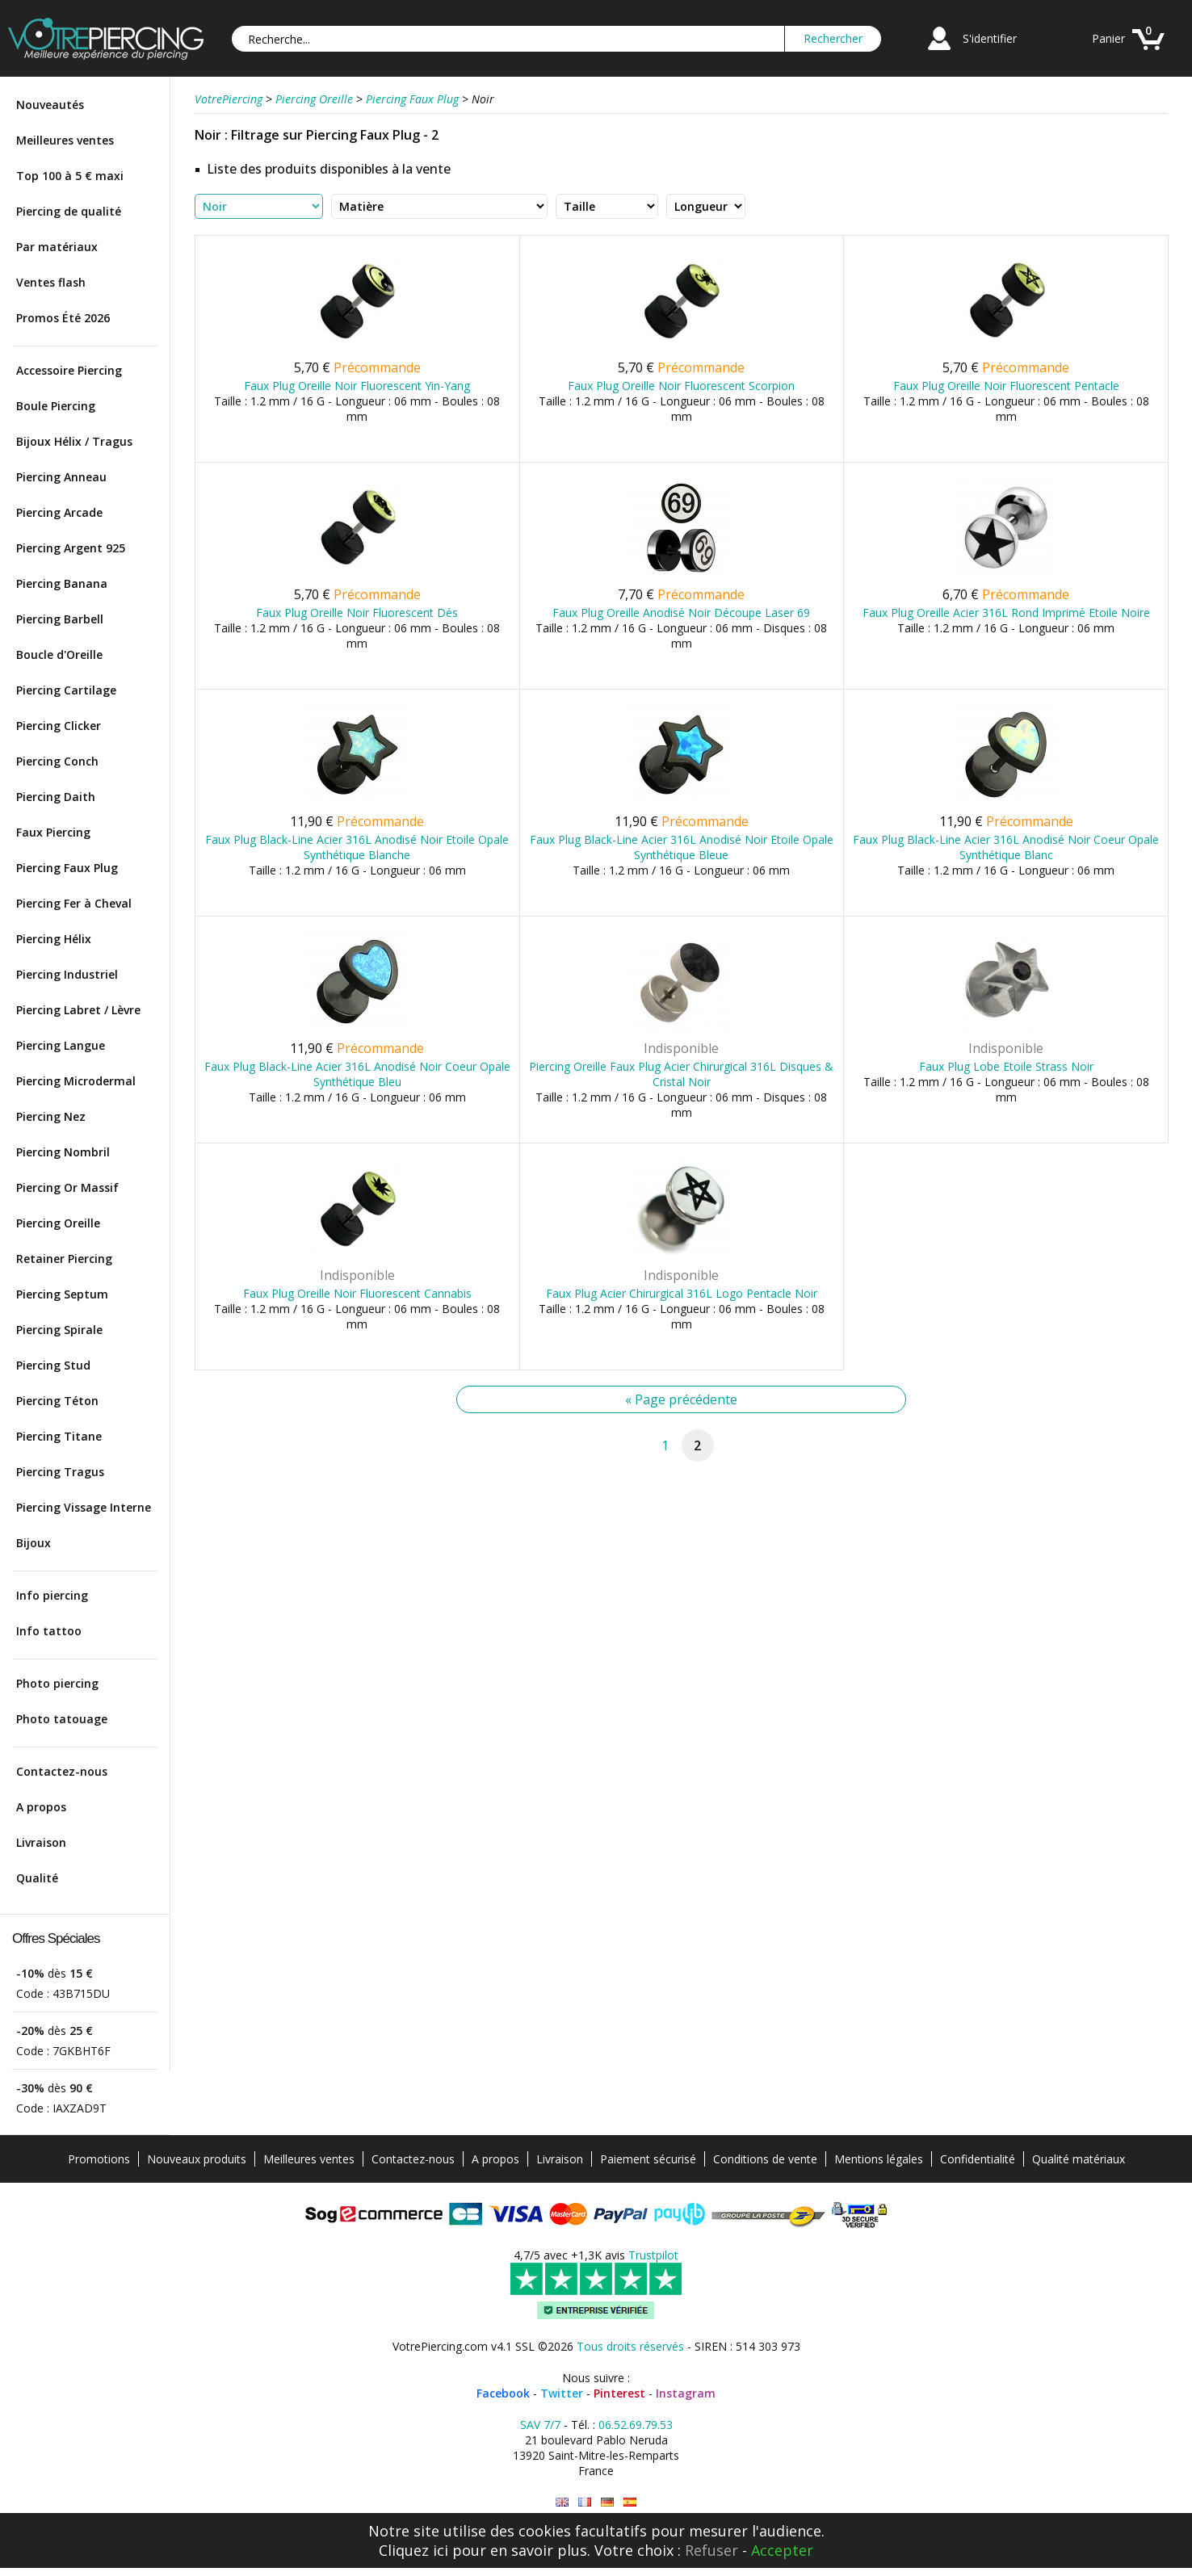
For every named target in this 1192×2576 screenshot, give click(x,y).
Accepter (782, 2550)
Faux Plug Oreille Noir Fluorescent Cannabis (357, 1293)
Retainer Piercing (64, 1258)
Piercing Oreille (58, 1223)
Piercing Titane (59, 1436)
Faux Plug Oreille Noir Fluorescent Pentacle (1006, 385)
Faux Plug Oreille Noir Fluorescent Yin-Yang (357, 385)
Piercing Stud (53, 1365)
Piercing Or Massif (67, 1187)
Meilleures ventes (65, 140)
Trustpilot (653, 2255)
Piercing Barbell (59, 619)
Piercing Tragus (60, 1471)
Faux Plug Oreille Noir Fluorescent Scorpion (681, 385)
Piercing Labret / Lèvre (78, 1009)
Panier (1108, 38)
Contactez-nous (61, 1771)
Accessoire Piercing (69, 370)
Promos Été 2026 (63, 317)
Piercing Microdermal (76, 1081)
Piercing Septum (62, 1294)
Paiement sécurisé (648, 2159)
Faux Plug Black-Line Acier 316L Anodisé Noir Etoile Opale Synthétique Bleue (681, 847)
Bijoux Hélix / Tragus (74, 441)
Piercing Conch (57, 761)
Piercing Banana (61, 583)
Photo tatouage (61, 1718)
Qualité (37, 1878)
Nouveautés (50, 104)
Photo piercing (57, 1683)
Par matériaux (57, 246)
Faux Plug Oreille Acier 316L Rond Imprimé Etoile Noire (1006, 612)
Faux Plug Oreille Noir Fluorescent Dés (357, 612)
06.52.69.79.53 (635, 2424)
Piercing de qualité (68, 211)
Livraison (41, 1842)
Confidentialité (977, 2159)
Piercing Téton (57, 1400)
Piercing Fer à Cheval (74, 903)
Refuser (711, 2550)
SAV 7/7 (540, 2424)
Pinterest (619, 2393)
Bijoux (33, 1542)
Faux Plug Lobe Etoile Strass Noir (1006, 1066)
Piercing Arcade (59, 512)
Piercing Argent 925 (70, 548)
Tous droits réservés (630, 2346)
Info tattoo (49, 1630)
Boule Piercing (55, 405)
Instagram (686, 2393)
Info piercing (52, 1595)
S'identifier (990, 38)
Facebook (503, 2393)
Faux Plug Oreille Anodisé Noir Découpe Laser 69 (681, 612)
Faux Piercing (53, 832)
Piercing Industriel (67, 974)
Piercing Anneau (61, 477)
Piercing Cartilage (66, 690)
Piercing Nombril (63, 1152)
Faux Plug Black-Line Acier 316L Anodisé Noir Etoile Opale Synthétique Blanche (357, 847)
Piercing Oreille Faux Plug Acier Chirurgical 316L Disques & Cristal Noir (681, 1074)
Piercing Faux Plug (67, 867)
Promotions (99, 2159)
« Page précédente (681, 1399)
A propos (41, 1807)
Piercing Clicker (58, 725)
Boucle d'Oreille (59, 654)
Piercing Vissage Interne (83, 1507)
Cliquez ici (413, 2550)
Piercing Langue (60, 1045)
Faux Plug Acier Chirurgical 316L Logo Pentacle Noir (681, 1293)
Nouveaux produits (196, 2159)
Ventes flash (51, 282)
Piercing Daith (55, 796)
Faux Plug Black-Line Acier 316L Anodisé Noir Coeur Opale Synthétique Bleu (357, 1074)
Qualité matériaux (1078, 2159)
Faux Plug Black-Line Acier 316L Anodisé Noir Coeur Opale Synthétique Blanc (1006, 847)
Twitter (561, 2393)
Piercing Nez (51, 1116)
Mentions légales (878, 2159)
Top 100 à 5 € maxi (70, 175)
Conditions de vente (765, 2159)
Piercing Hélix (53, 938)
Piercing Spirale (59, 1329)
